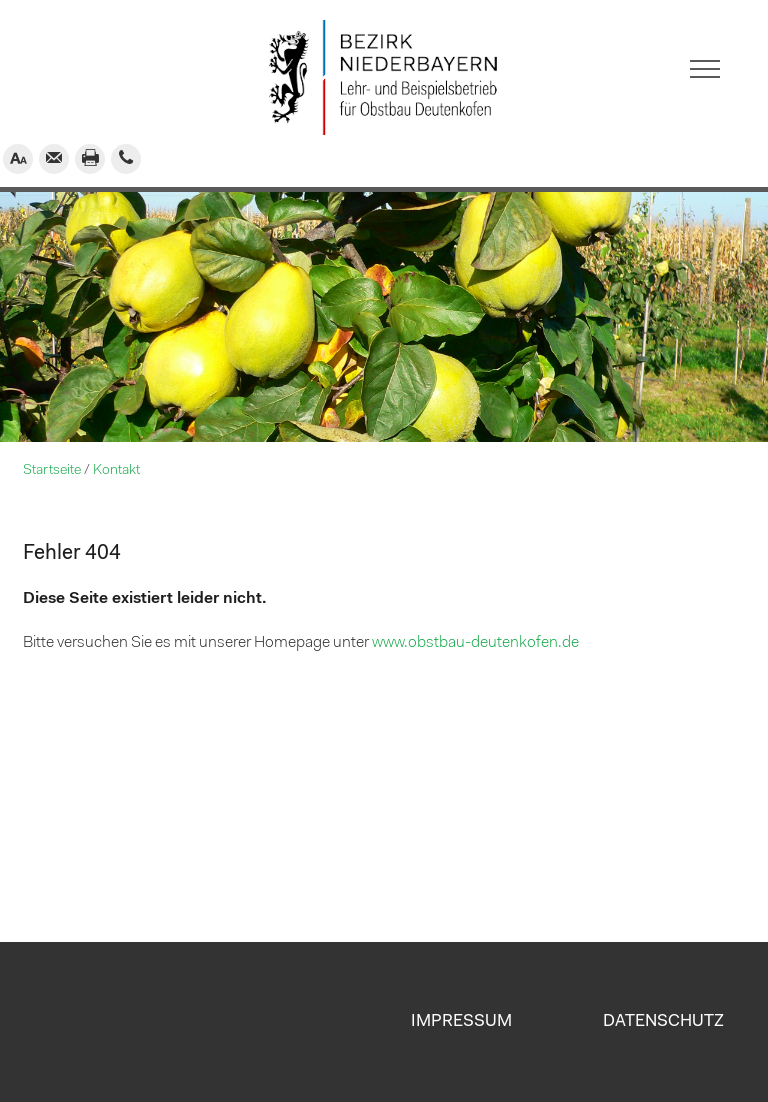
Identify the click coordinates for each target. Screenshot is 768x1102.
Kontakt (116, 470)
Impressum (461, 1021)
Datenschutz (663, 1021)
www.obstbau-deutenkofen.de (475, 643)
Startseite (52, 470)
